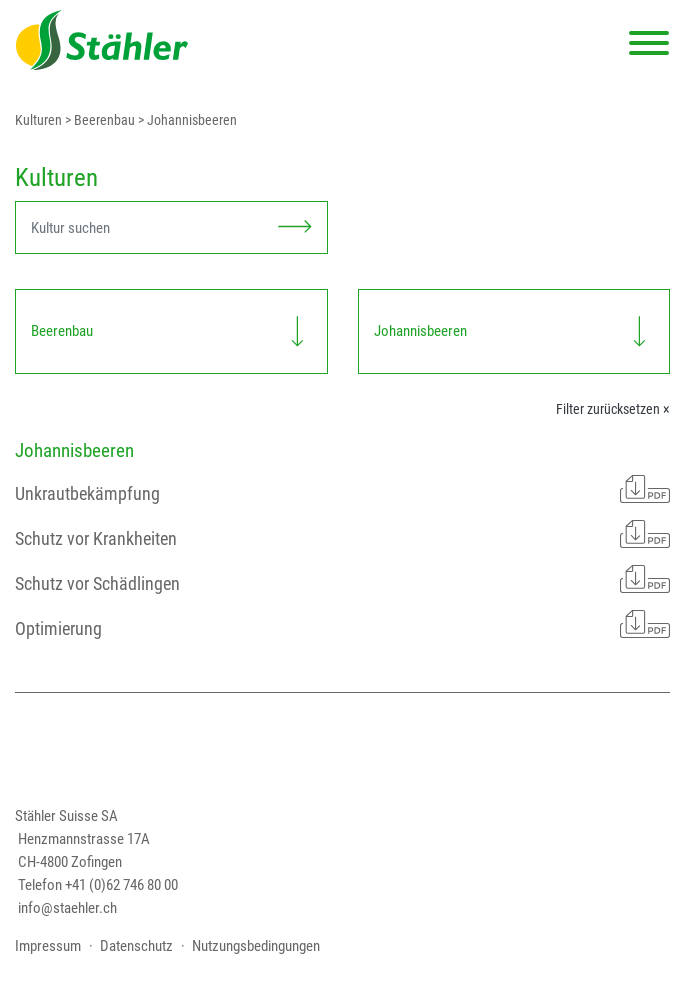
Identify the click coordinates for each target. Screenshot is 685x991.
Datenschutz (136, 946)
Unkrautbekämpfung (342, 489)
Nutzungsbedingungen (256, 946)
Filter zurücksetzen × (613, 409)
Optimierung (342, 624)
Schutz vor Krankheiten (342, 534)
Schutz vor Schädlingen (342, 579)
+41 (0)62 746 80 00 (121, 885)
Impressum (48, 946)
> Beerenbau (98, 120)
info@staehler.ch (67, 908)
